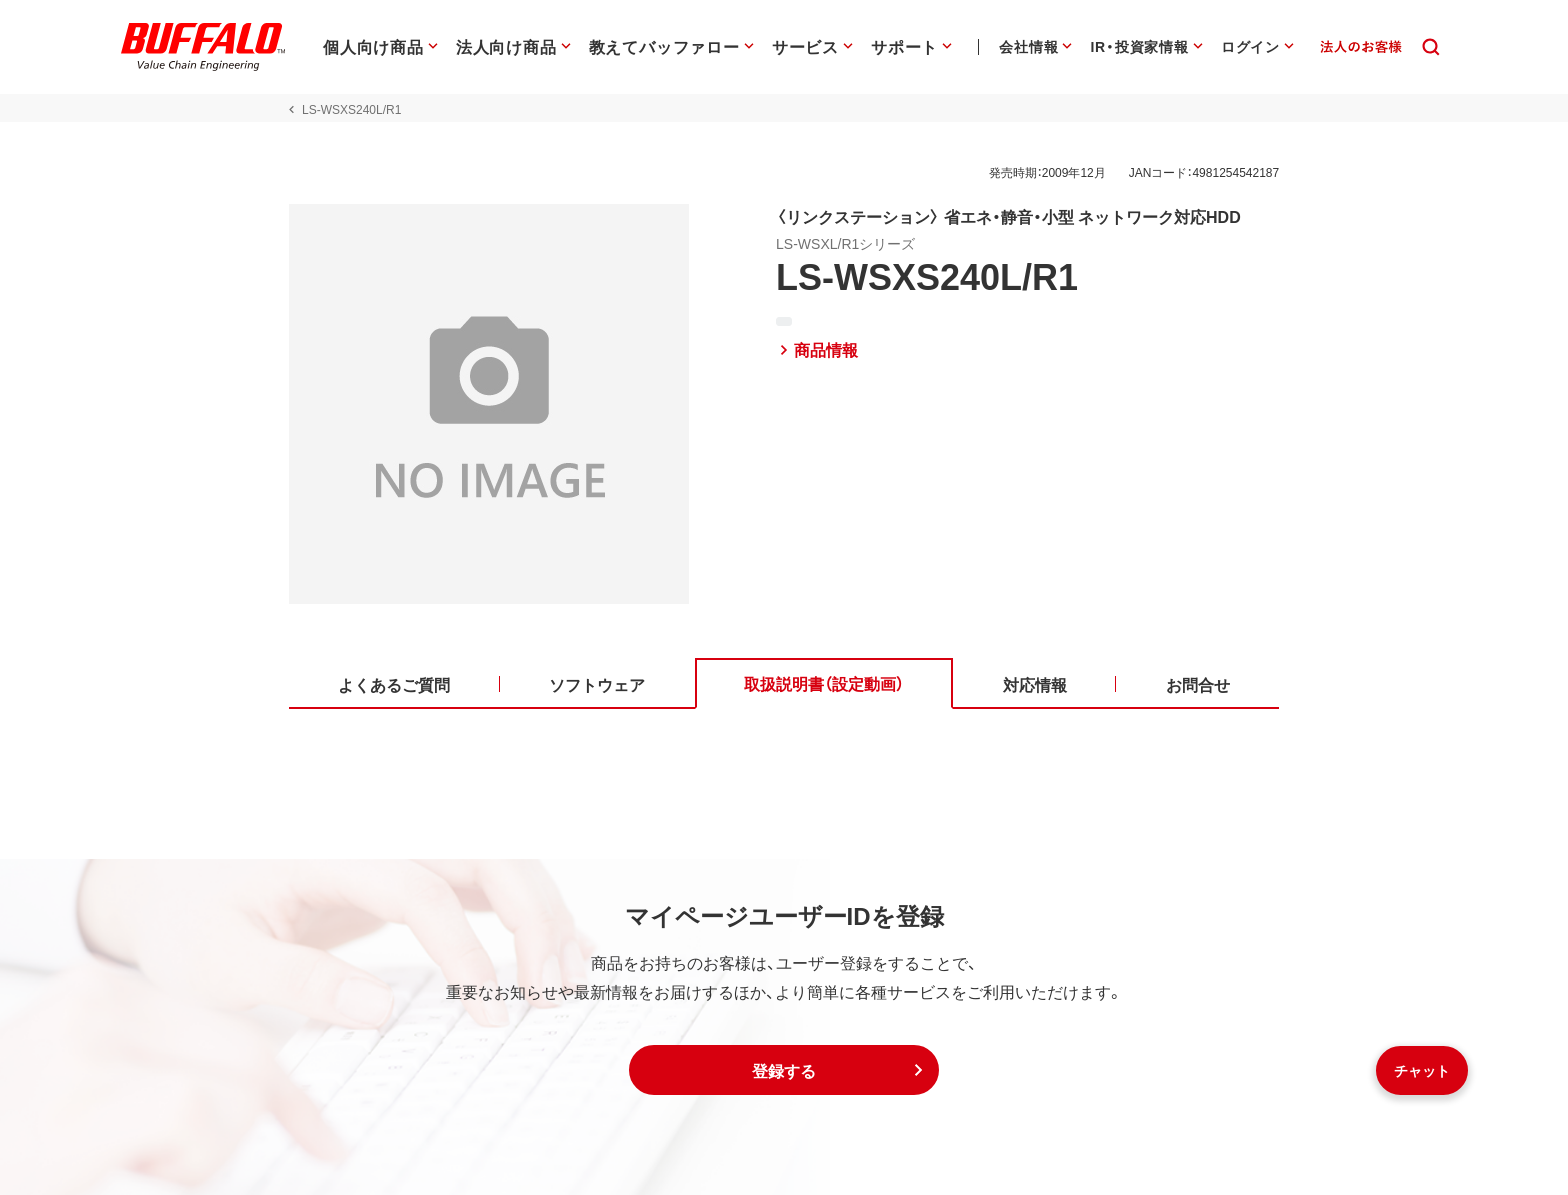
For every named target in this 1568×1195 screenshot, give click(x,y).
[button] (784, 1070)
